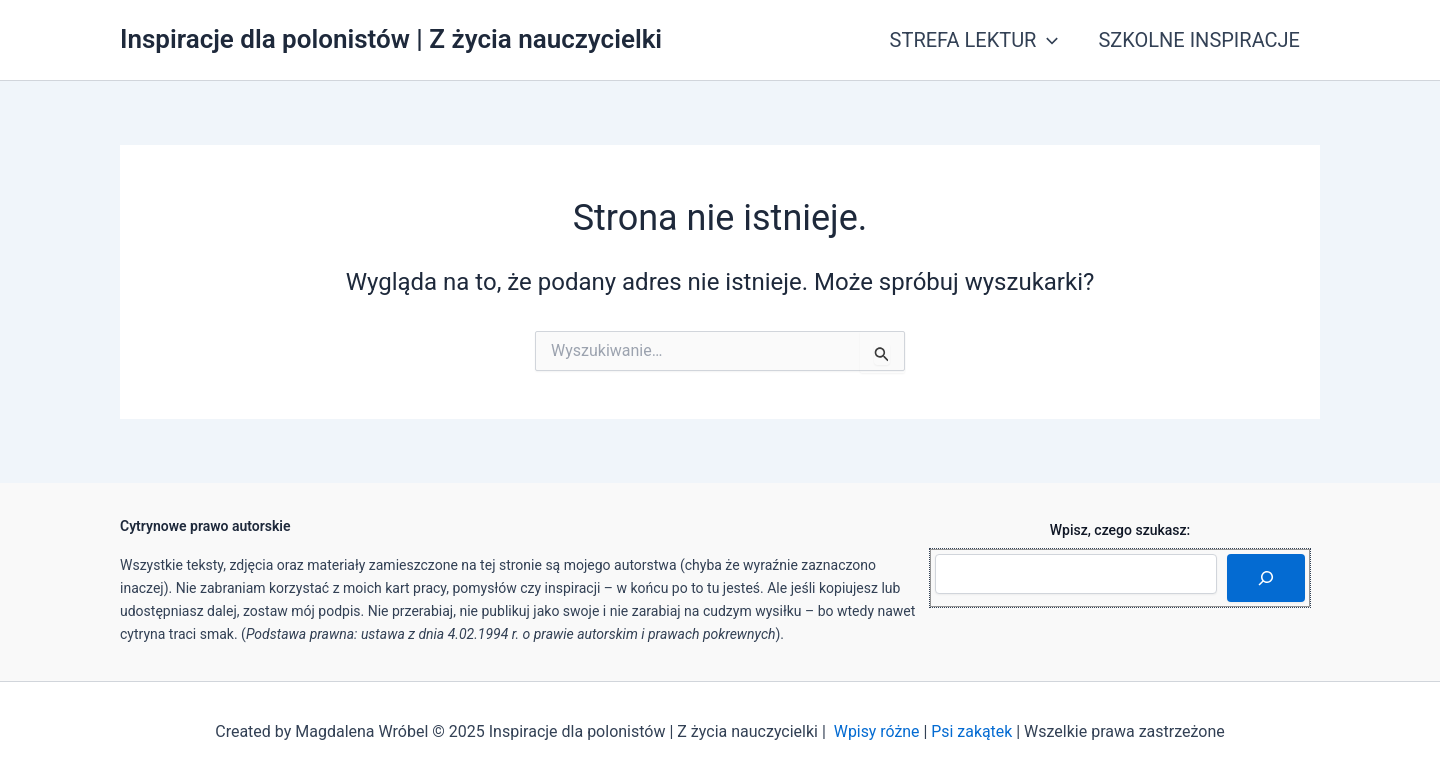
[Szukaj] (1266, 578)
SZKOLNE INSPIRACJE (1199, 40)
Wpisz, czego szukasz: (1120, 530)
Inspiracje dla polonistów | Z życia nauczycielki (391, 39)
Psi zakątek (972, 731)
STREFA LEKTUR (974, 40)
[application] (1047, 40)
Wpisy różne (876, 731)
